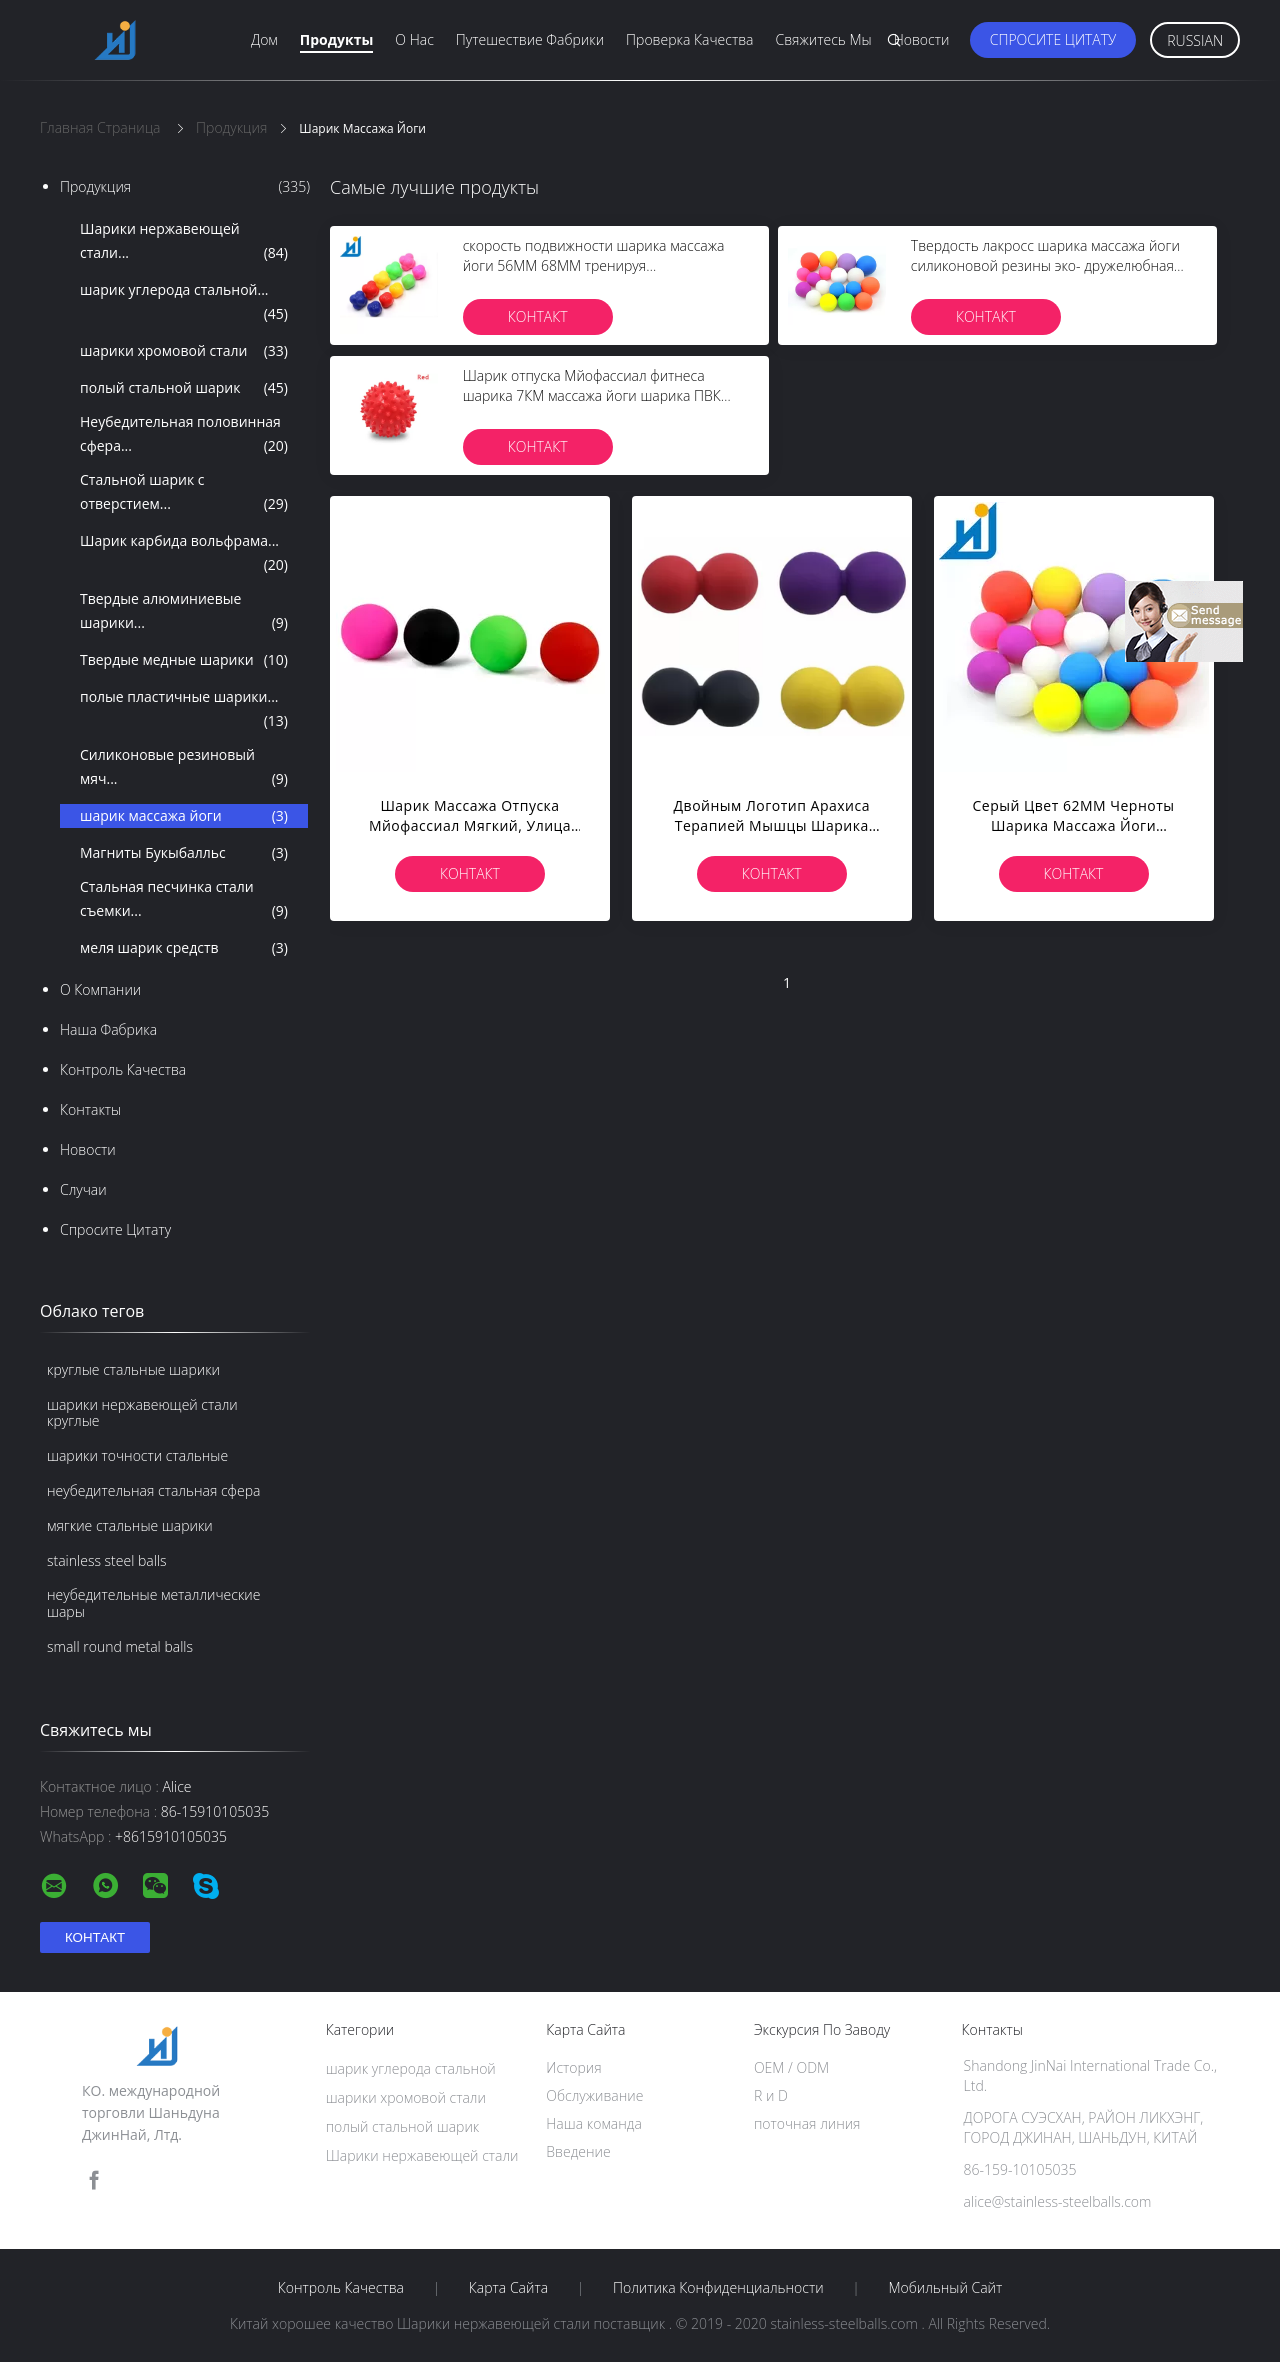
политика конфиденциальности (718, 2288)
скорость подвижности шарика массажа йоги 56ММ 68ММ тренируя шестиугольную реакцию (594, 265)
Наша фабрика (108, 1029)
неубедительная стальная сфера (153, 1490)
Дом (264, 39)
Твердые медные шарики (184, 660)
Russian (1195, 40)
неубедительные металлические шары (153, 1603)
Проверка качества (689, 39)
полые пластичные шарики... (184, 710)
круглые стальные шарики (133, 1369)
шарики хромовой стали (184, 351)
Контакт (538, 316)
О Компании (100, 989)
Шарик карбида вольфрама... (184, 554)
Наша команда (594, 2123)
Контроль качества (123, 1069)
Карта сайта (508, 2288)
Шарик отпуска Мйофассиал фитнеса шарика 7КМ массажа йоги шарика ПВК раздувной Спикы (592, 395)
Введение (578, 2151)
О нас (414, 39)
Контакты (90, 1109)
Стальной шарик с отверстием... (184, 493)
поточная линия (807, 2123)
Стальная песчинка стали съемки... (184, 900)
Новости (922, 39)
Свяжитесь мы (823, 39)
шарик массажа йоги (184, 816)
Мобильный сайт (945, 2288)
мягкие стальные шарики (130, 1525)
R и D (771, 2095)
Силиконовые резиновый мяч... (184, 768)
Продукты (337, 39)
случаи (83, 1189)
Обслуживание (594, 2095)
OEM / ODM (791, 2067)
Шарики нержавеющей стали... (184, 242)
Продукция (185, 187)
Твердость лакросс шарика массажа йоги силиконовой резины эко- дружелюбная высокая (1045, 265)
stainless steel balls (107, 1560)
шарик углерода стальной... (184, 303)
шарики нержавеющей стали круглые (142, 1413)
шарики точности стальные (137, 1455)
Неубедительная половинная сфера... (184, 435)
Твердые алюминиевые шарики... (184, 612)
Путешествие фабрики (530, 39)
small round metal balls (120, 1646)
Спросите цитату (1053, 39)
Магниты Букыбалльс (184, 853)
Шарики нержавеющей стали (422, 2155)
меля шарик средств (184, 948)
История (573, 2067)
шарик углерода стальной (411, 2068)
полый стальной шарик (184, 388)
